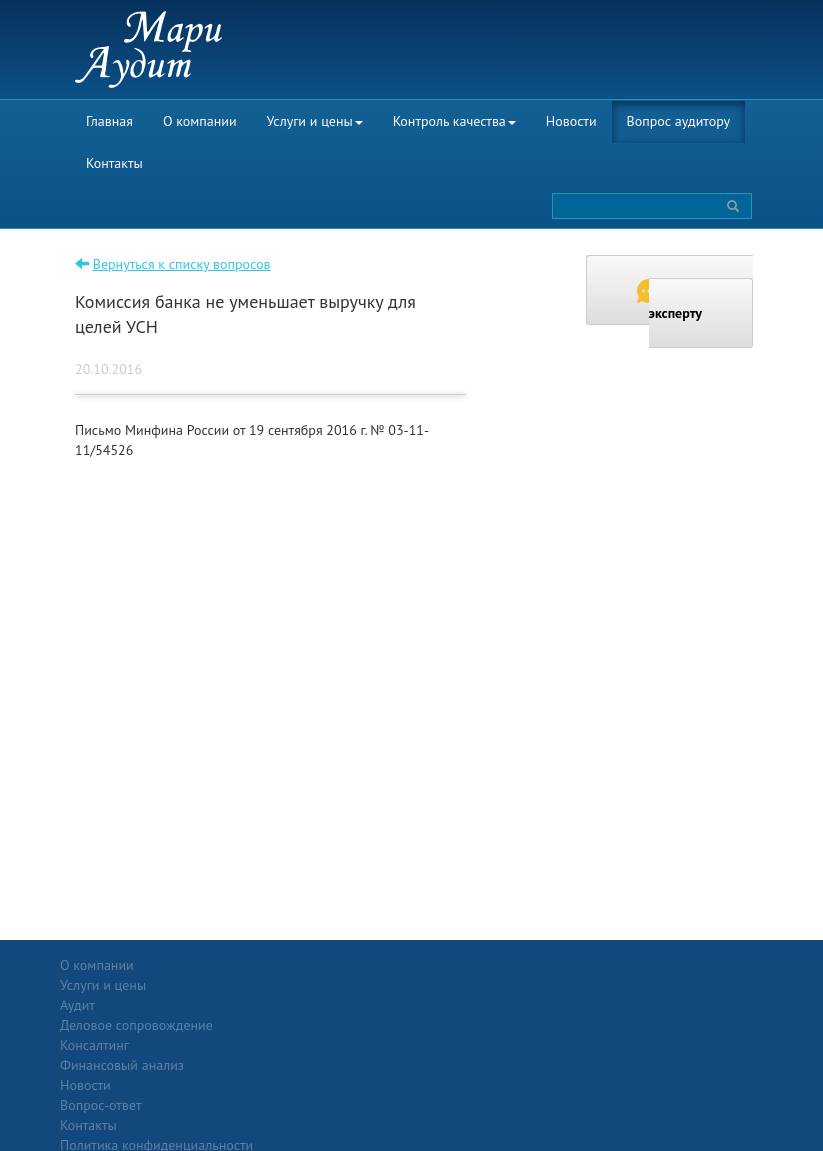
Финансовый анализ (233, 1065)
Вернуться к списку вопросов (182, 264)
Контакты (114, 163)
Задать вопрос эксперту (695, 300)
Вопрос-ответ (460, 965)
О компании (200, 121)
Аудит (188, 985)
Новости (571, 121)
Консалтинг (205, 1045)
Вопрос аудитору (679, 121)
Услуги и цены (315, 121)
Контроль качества (454, 121)
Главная (109, 121)
